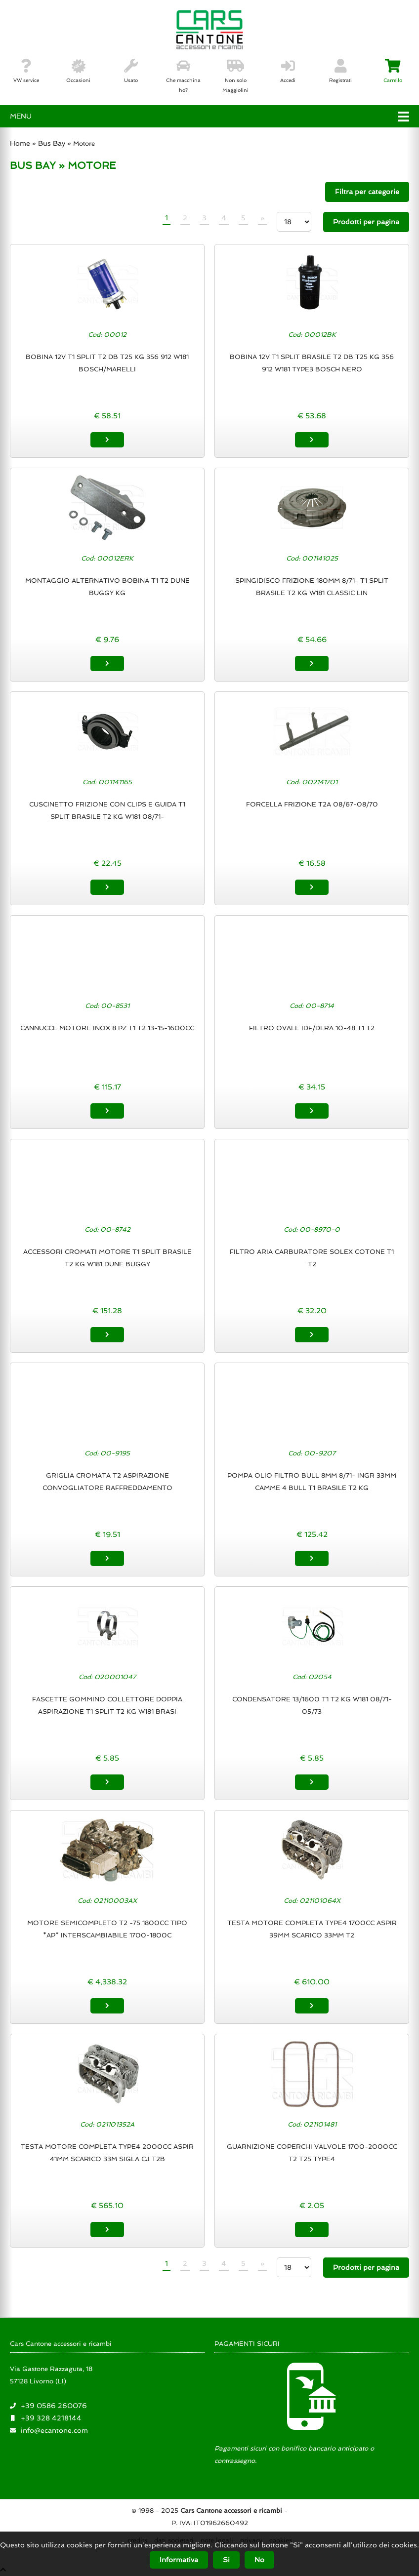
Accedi (287, 71)
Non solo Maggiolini (235, 76)
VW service (26, 71)
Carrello (392, 71)
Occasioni (78, 71)
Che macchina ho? (183, 76)
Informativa (179, 2560)
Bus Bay (51, 143)
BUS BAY (33, 165)
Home (20, 143)
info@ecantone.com (54, 2430)
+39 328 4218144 (51, 2418)
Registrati (340, 71)
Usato (131, 71)
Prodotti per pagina (366, 222)
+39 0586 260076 (54, 2406)
